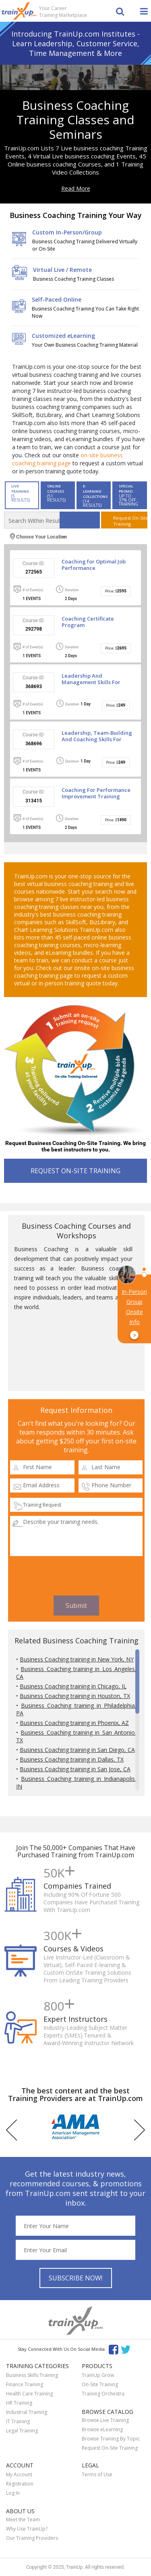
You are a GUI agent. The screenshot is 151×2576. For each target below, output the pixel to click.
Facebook (113, 2349)
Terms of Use (97, 2474)
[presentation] (76, 1575)
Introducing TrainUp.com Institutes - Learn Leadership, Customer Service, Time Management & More (75, 43)
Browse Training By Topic (111, 2438)
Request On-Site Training (110, 2447)
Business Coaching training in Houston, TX (75, 1696)
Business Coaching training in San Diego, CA (77, 1750)
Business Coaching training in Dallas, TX (72, 1759)
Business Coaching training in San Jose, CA (75, 1769)
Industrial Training (26, 2412)
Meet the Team (23, 2519)
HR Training (19, 2402)
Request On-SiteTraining (130, 521)
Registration (19, 2483)
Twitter (127, 2349)
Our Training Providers (32, 2538)
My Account (19, 2474)
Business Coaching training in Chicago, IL (73, 1686)
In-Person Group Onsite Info (134, 1314)
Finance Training (24, 2384)
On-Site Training (100, 2384)
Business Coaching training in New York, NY (77, 1659)
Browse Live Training (105, 2420)
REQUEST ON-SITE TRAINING (75, 1170)
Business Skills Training (32, 2375)
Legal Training (22, 2430)
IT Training (18, 2421)
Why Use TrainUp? (27, 2528)
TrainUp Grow (98, 2375)
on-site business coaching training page (67, 459)
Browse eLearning (102, 2429)
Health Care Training (29, 2393)
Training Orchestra (103, 2393)
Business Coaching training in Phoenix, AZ (74, 1723)
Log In (13, 2493)
